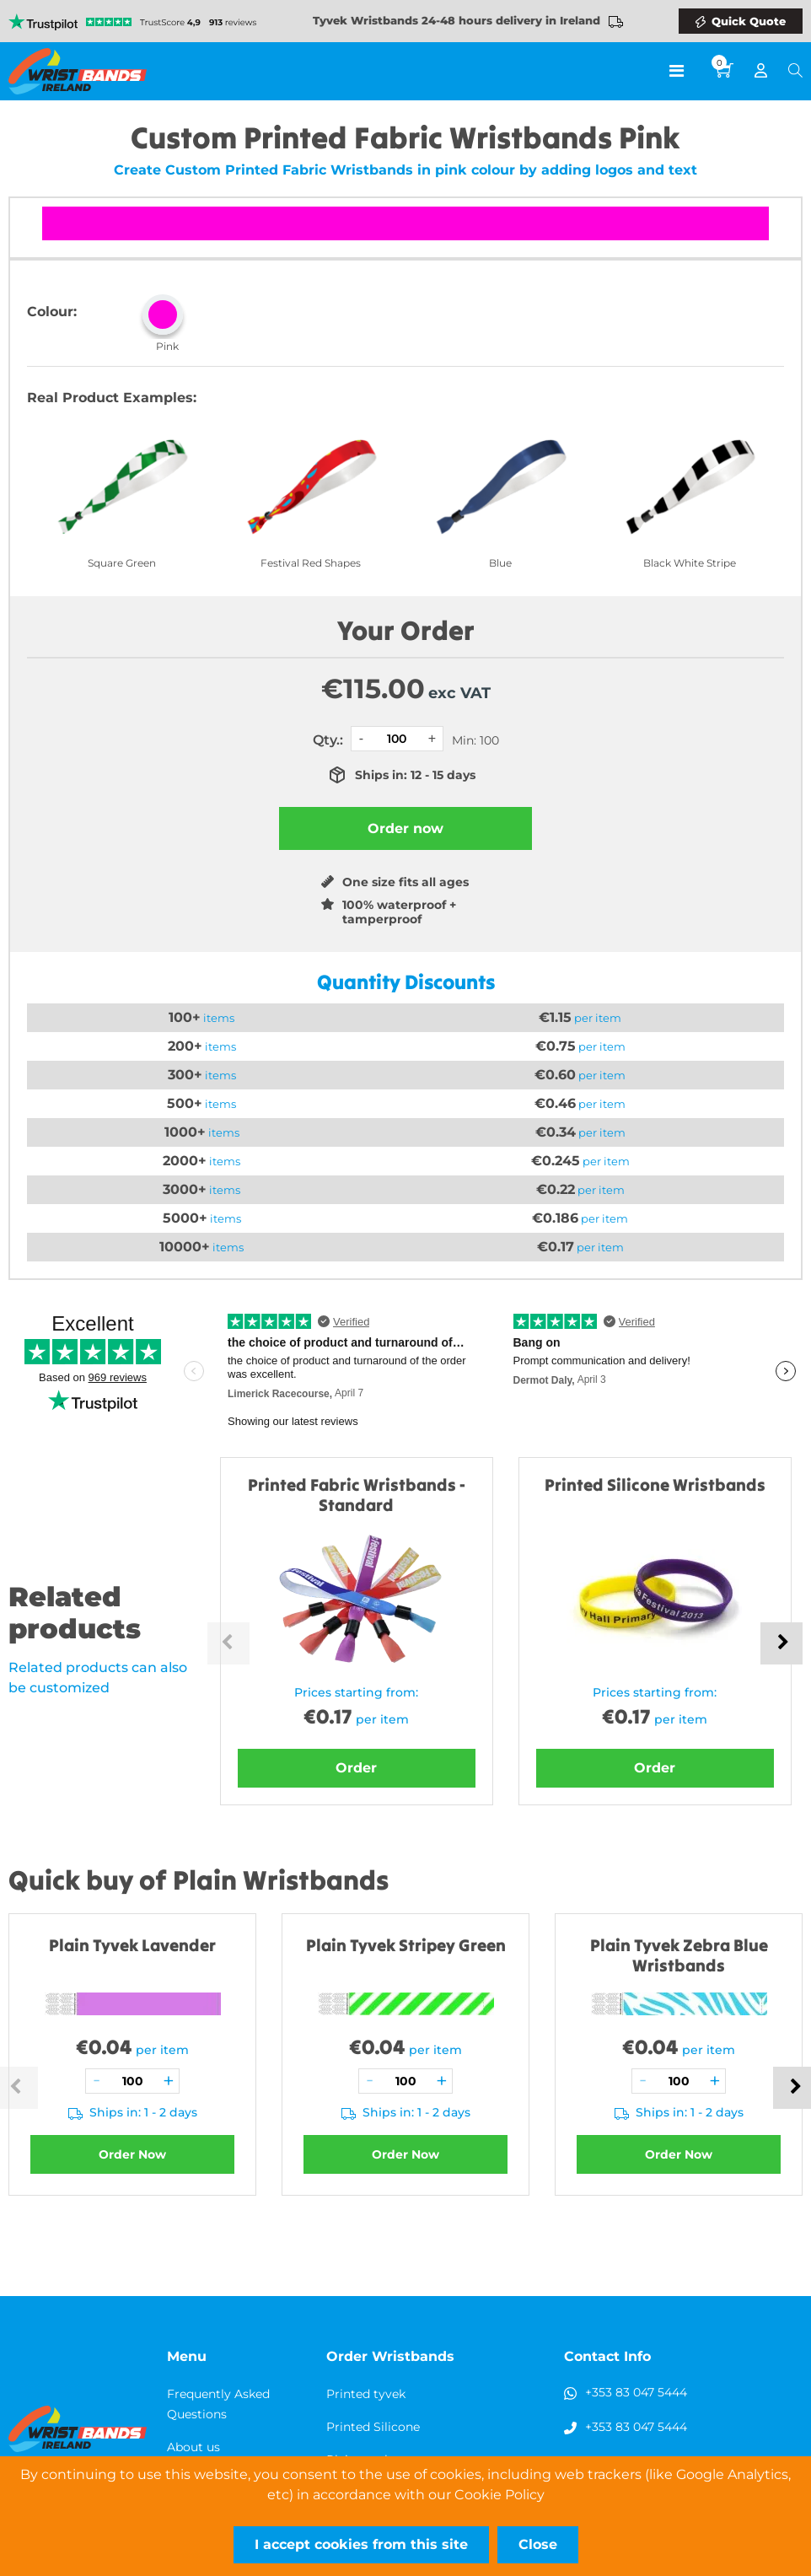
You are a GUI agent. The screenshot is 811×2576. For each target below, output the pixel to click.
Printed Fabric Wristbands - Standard (356, 1494)
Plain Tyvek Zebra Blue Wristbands (679, 1955)
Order (356, 1768)
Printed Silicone (373, 2426)
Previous (228, 1643)
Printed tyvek (366, 2393)
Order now (405, 828)
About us (193, 2447)
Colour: (52, 312)
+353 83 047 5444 (636, 2392)
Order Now (132, 2154)
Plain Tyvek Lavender (132, 1944)
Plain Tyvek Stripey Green (406, 1944)
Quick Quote (749, 21)
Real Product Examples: (111, 398)
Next (781, 1643)
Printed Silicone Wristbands (655, 1484)
